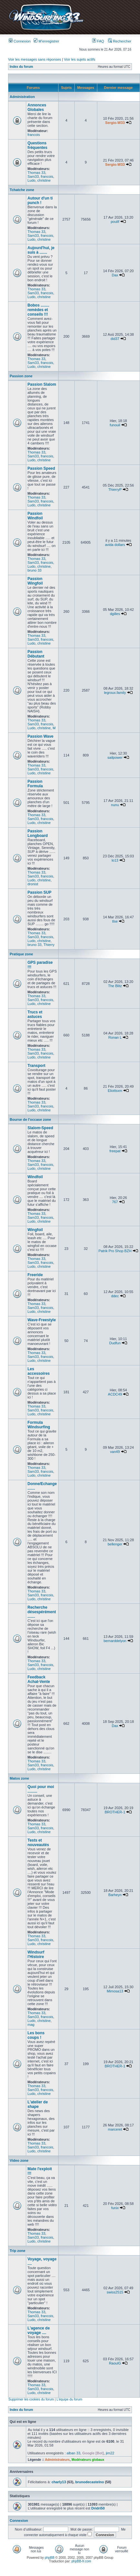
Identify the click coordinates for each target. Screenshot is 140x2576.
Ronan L (115, 1037)
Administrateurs (57, 2459)
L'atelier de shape (37, 2104)
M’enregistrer (46, 41)
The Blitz (115, 986)
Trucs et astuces (34, 1014)
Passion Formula (35, 783)
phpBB (49, 2557)
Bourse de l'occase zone (30, 1119)
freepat (114, 1151)
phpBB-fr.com (81, 2561)
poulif (115, 222)
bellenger (115, 1544)
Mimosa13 (115, 1991)
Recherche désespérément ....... (41, 1612)
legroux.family (115, 693)
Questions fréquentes (37, 145)
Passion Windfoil (35, 515)
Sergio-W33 (115, 123)
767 (115, 1202)
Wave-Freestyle (41, 1320)
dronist (32, 884)
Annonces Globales (36, 107)
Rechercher (119, 41)
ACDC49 (115, 1394)
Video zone (19, 2160)
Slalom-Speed (40, 1128)
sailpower (114, 757)
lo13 (115, 860)
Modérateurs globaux (87, 2459)
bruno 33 (34, 570)
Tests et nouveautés (38, 1842)
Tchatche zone (22, 190)
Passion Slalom (41, 384)
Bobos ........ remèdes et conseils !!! (38, 310)
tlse (115, 921)
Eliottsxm (115, 1091)
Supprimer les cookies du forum (31, 2399)
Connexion (20, 41)
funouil (115, 425)
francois (33, 135)
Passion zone (21, 376)
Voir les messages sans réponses (34, 59)
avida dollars (115, 545)
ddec (115, 1296)
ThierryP (115, 489)
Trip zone (17, 2251)
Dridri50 (98, 2508)
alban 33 (73, 2453)
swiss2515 (115, 2292)
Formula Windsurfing (38, 1424)
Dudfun (115, 1343)
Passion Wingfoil (35, 581)
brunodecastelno (89, 2482)
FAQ (98, 41)
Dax (115, 275)
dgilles (115, 614)
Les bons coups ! (36, 2035)
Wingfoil (35, 1230)
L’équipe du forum (69, 2399)
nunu (115, 805)
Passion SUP (39, 892)
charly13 (58, 2482)
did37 (115, 339)
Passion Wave (40, 736)
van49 (115, 1452)
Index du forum (21, 66)
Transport (36, 1065)
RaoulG (115, 2363)
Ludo (31, 180)
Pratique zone (21, 954)
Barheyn (115, 1895)
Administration (22, 97)
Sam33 (33, 176)
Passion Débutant (35, 654)
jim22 (110, 2453)
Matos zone (19, 1778)
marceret (115, 2129)
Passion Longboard (37, 833)
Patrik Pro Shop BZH (115, 1251)
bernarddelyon (114, 1641)
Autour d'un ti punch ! (40, 200)
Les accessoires (38, 1371)
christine (44, 180)
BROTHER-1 (115, 1812)
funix (115, 2208)
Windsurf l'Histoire (35, 1954)
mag (30, 2024)
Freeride (35, 1275)
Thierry (48, 945)
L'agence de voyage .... (38, 2330)
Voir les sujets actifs (79, 59)
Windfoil (35, 1177)
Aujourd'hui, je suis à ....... (41, 250)
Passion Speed (41, 468)
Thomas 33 (36, 173)
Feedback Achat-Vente (38, 1679)
